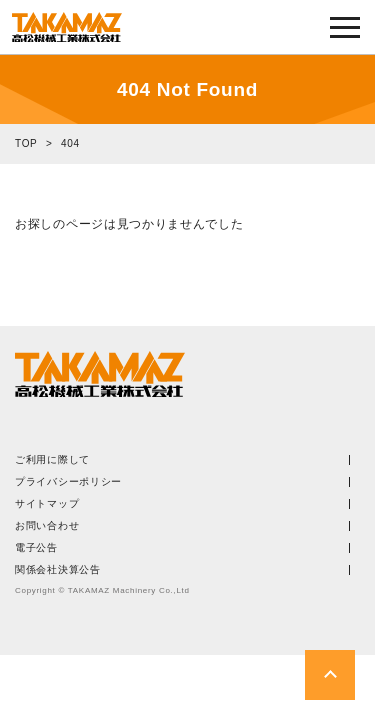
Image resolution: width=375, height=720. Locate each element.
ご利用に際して (52, 460)
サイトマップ (47, 504)
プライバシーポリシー (68, 482)
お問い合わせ (47, 526)
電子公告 (36, 548)
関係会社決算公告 (58, 570)
